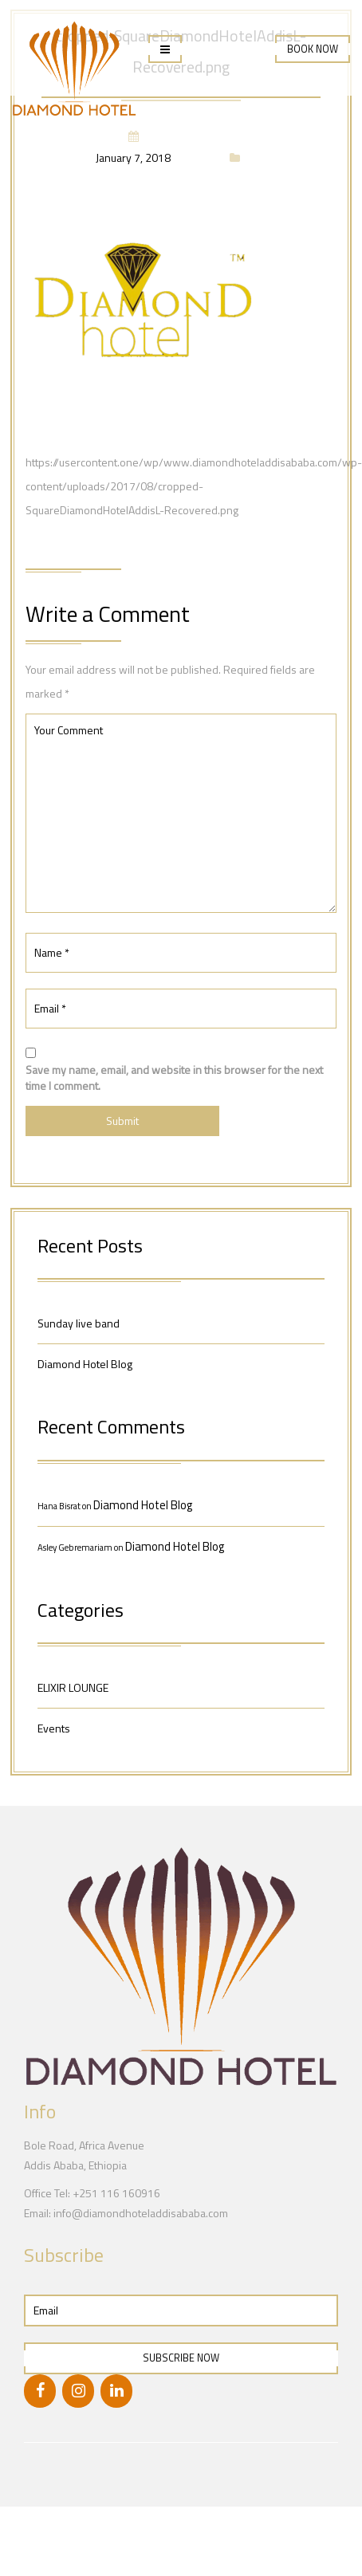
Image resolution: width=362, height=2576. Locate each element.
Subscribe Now (181, 2358)
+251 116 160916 (116, 2193)
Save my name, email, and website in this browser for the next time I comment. (174, 1078)
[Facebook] (40, 2391)
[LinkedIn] (116, 2391)
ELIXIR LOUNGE (72, 1687)
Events (53, 1728)
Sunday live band (78, 1323)
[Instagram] (78, 2391)
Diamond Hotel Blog (84, 1363)
